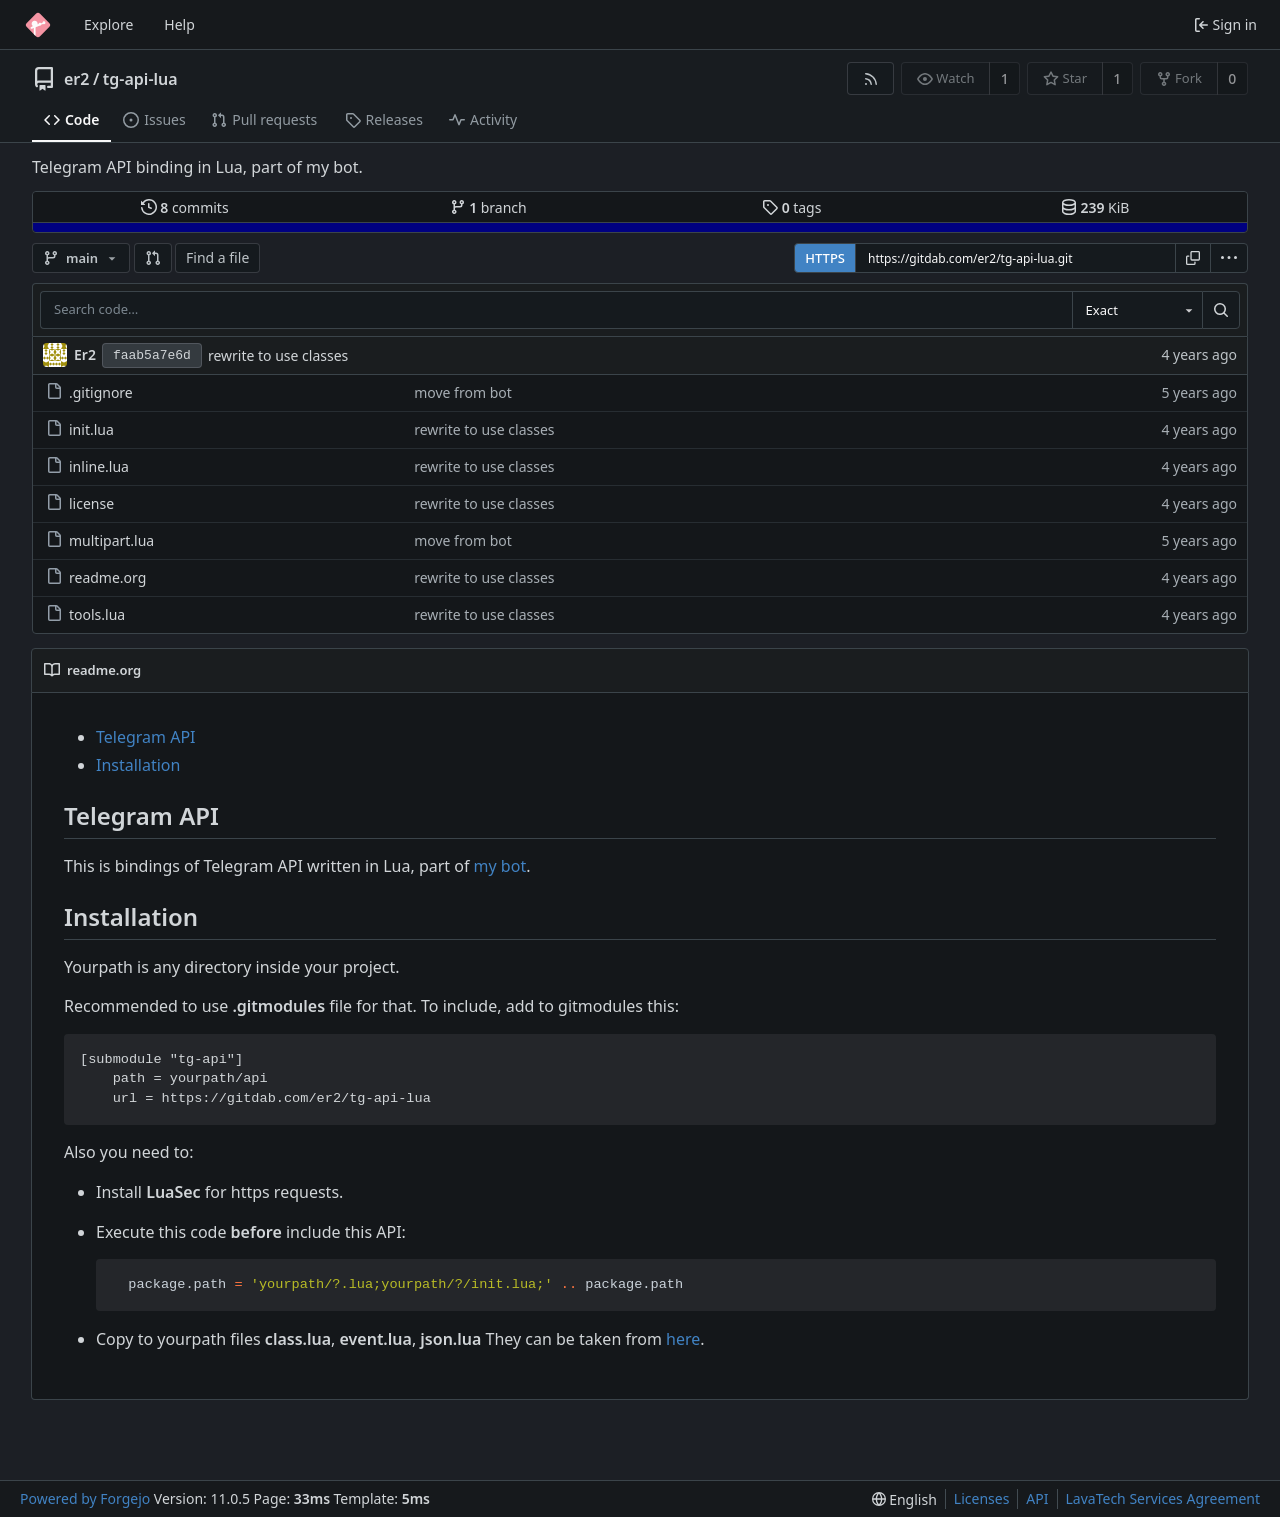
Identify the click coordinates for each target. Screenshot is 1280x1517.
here (683, 1339)
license (80, 503)
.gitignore (89, 392)
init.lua (80, 429)
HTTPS (825, 258)
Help (179, 24)
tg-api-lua (140, 79)
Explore (108, 24)
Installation (138, 765)
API (1037, 1498)
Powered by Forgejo (85, 1498)
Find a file (217, 257)
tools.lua (85, 614)
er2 (76, 79)
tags (791, 207)
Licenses (982, 1498)
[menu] (1229, 258)
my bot (500, 866)
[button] (153, 258)
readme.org (96, 577)
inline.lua (87, 466)
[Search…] (1221, 310)
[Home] (38, 25)
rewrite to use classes (278, 355)
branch (488, 207)
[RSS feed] (870, 78)
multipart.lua (100, 540)
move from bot (463, 392)
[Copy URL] (1193, 258)
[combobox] (1137, 310)
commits (185, 207)
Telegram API (146, 737)
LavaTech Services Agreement (1163, 1498)
